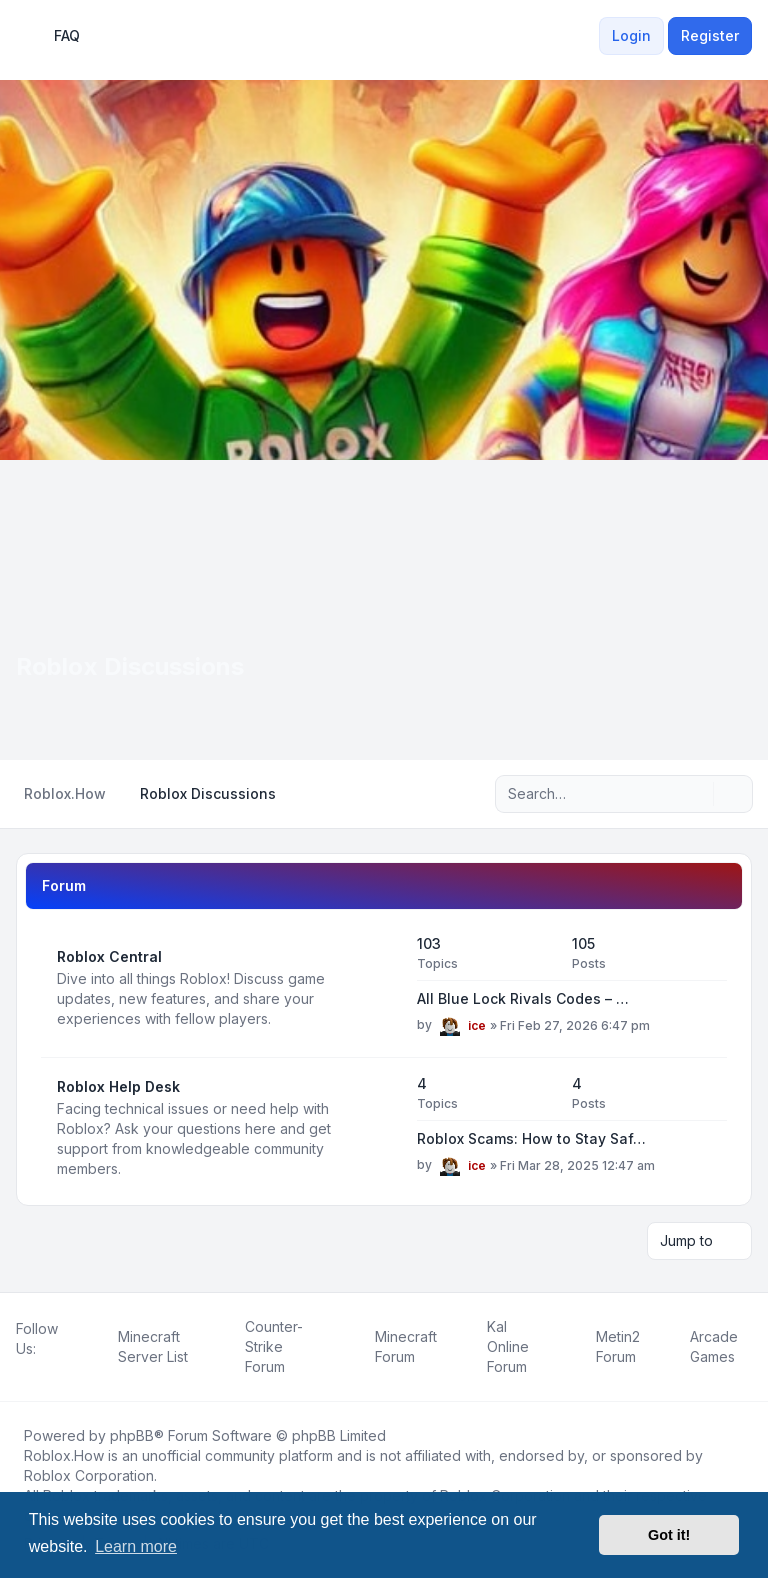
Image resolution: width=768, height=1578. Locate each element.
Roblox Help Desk (118, 1086)
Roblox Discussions (130, 666)
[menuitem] (587, 36)
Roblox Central (109, 956)
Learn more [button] (136, 1546)
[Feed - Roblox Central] (384, 988)
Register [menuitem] (710, 35)
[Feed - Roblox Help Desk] (384, 1128)
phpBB (132, 1435)
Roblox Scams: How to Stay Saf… (531, 1138)
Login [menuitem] (631, 35)
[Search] (696, 794)
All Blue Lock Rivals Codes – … (523, 998)
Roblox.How (64, 1455)
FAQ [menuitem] (54, 36)
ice (477, 1025)
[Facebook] (20, 1371)
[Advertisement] (384, 610)
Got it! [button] (669, 1535)
